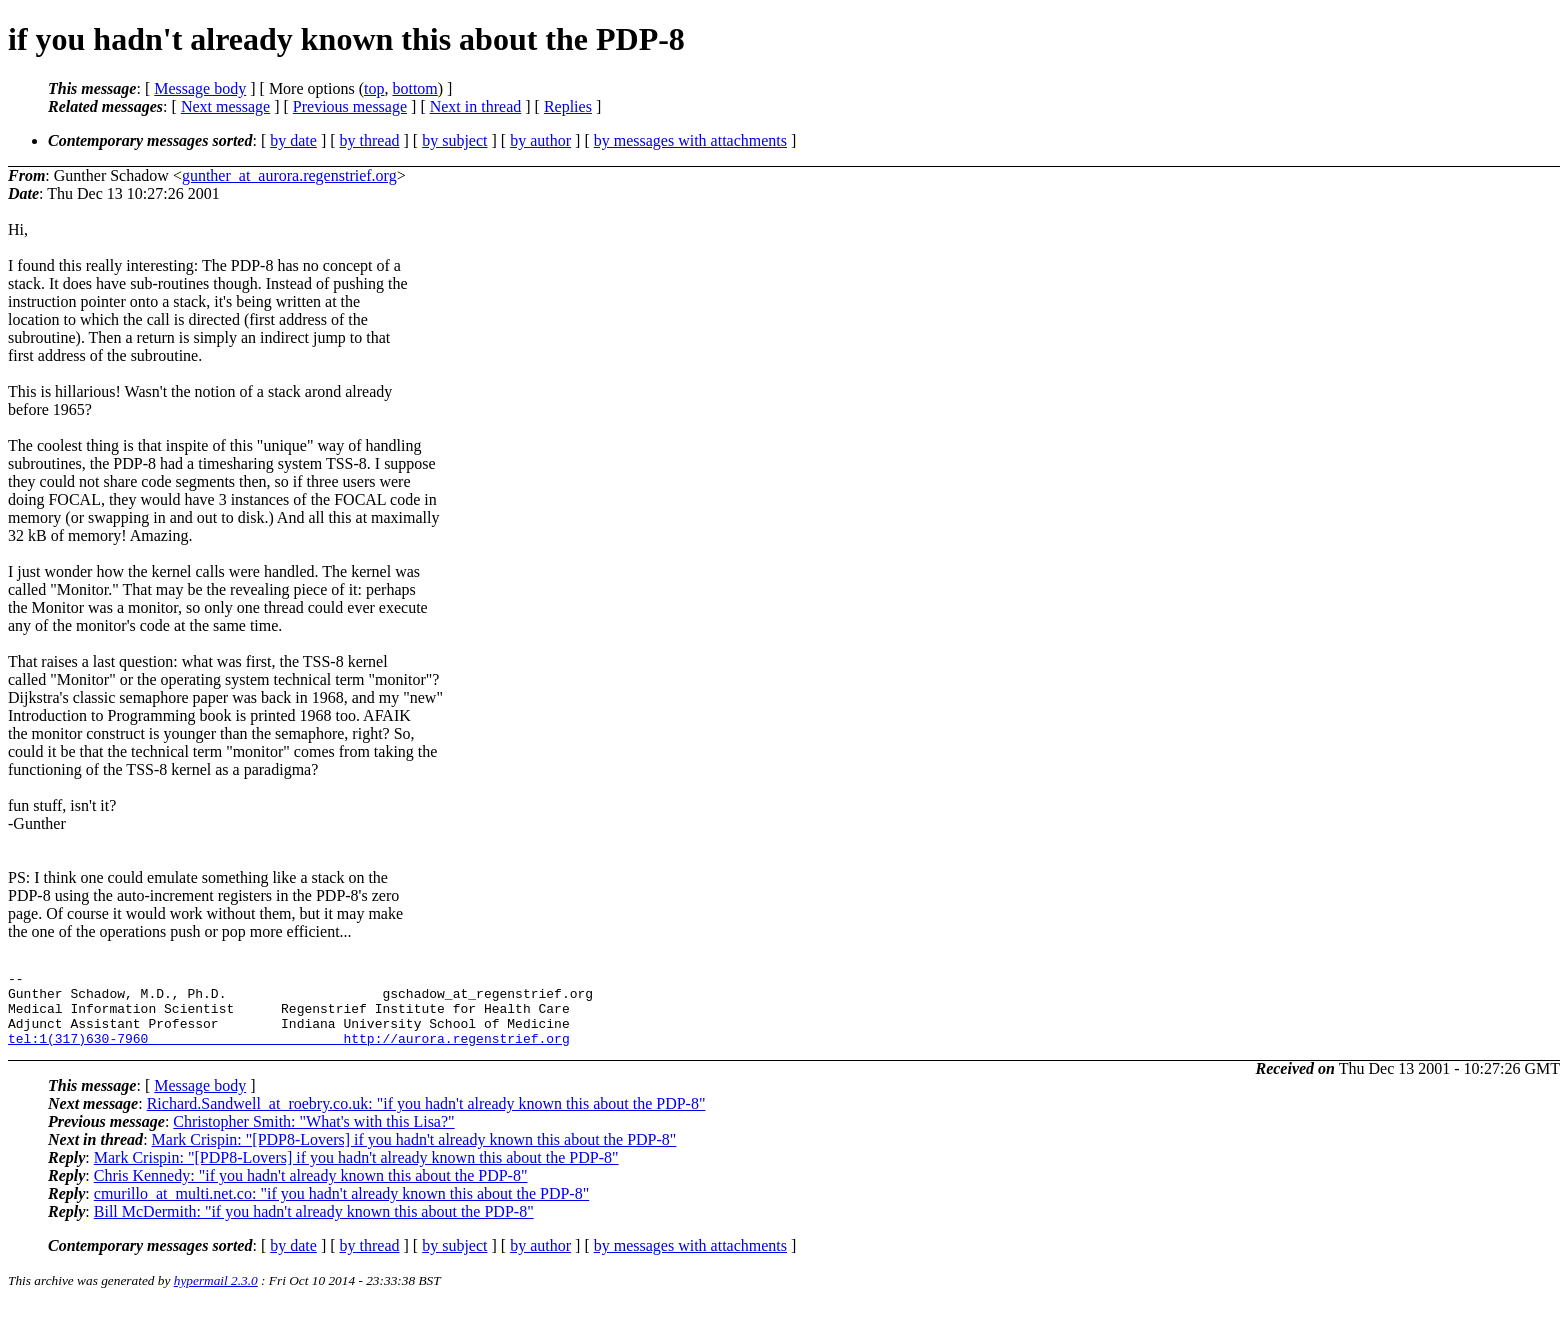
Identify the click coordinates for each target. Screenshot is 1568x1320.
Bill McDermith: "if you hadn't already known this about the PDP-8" (314, 1226)
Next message (225, 106)
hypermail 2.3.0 (216, 1295)
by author (540, 140)
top (374, 88)
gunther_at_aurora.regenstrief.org (289, 175)
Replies (568, 106)
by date (293, 140)
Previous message (350, 106)
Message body (200, 88)
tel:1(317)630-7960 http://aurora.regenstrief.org (289, 1053)
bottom (414, 88)
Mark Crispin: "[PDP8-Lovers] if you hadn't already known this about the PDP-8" (414, 1154)
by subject (454, 140)
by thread (370, 140)
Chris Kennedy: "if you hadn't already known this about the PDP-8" (311, 1190)
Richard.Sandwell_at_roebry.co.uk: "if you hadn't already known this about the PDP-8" (426, 1118)
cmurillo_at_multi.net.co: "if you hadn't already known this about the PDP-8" (341, 1208)
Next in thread (476, 106)
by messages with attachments (690, 140)
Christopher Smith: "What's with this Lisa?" (313, 1136)
